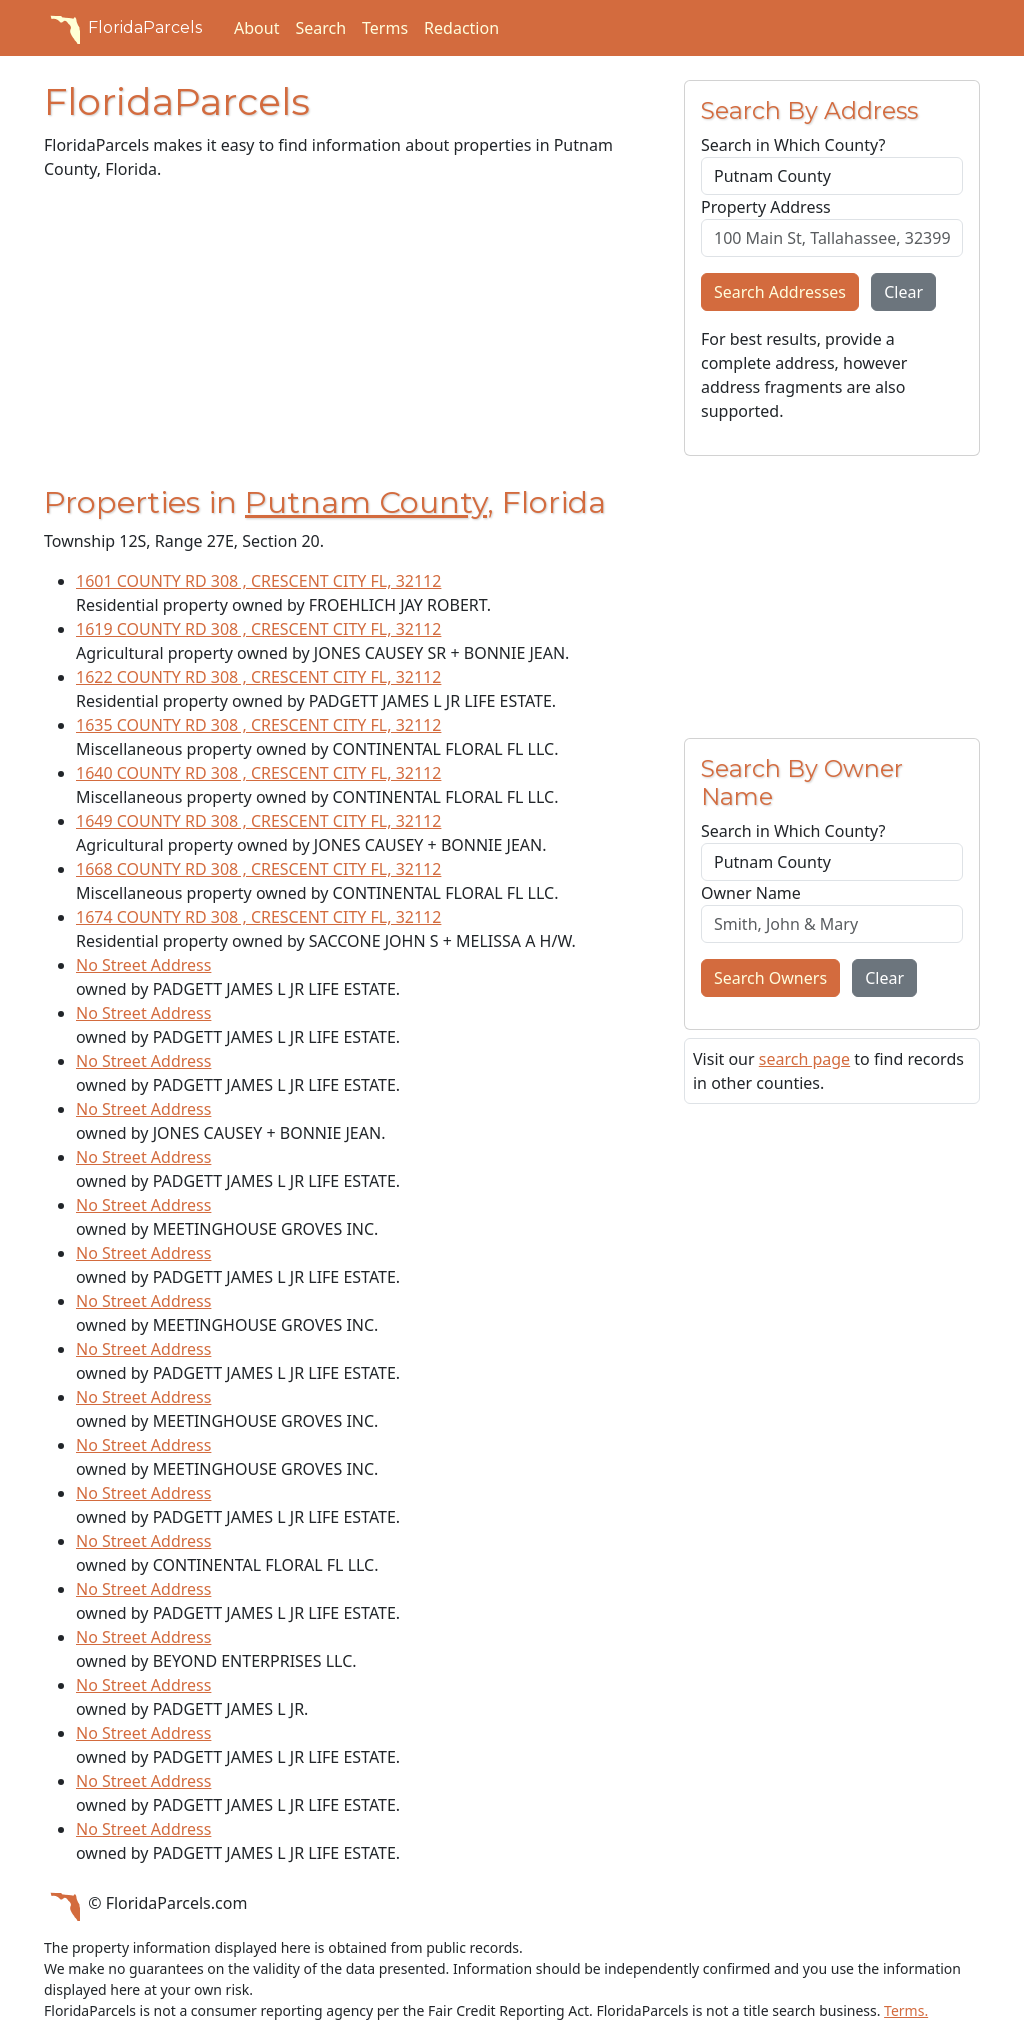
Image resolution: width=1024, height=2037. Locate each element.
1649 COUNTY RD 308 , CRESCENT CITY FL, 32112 (258, 821)
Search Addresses (780, 292)
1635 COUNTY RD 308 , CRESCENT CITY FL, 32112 (258, 725)
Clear (903, 292)
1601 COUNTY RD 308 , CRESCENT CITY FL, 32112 (258, 581)
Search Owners (770, 978)
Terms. (906, 2010)
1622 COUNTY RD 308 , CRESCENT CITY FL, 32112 (258, 677)
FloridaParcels (123, 28)
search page (804, 1059)
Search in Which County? (793, 145)
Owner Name (751, 893)
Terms (385, 28)
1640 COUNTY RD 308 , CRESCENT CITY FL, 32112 (258, 773)
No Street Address (143, 965)
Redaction (461, 28)
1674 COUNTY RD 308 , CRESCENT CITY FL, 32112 (258, 917)
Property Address (766, 207)
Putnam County (366, 502)
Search (320, 28)
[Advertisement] (352, 337)
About (256, 28)
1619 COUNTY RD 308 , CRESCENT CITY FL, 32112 (258, 629)
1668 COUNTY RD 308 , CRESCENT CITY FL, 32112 (258, 869)
